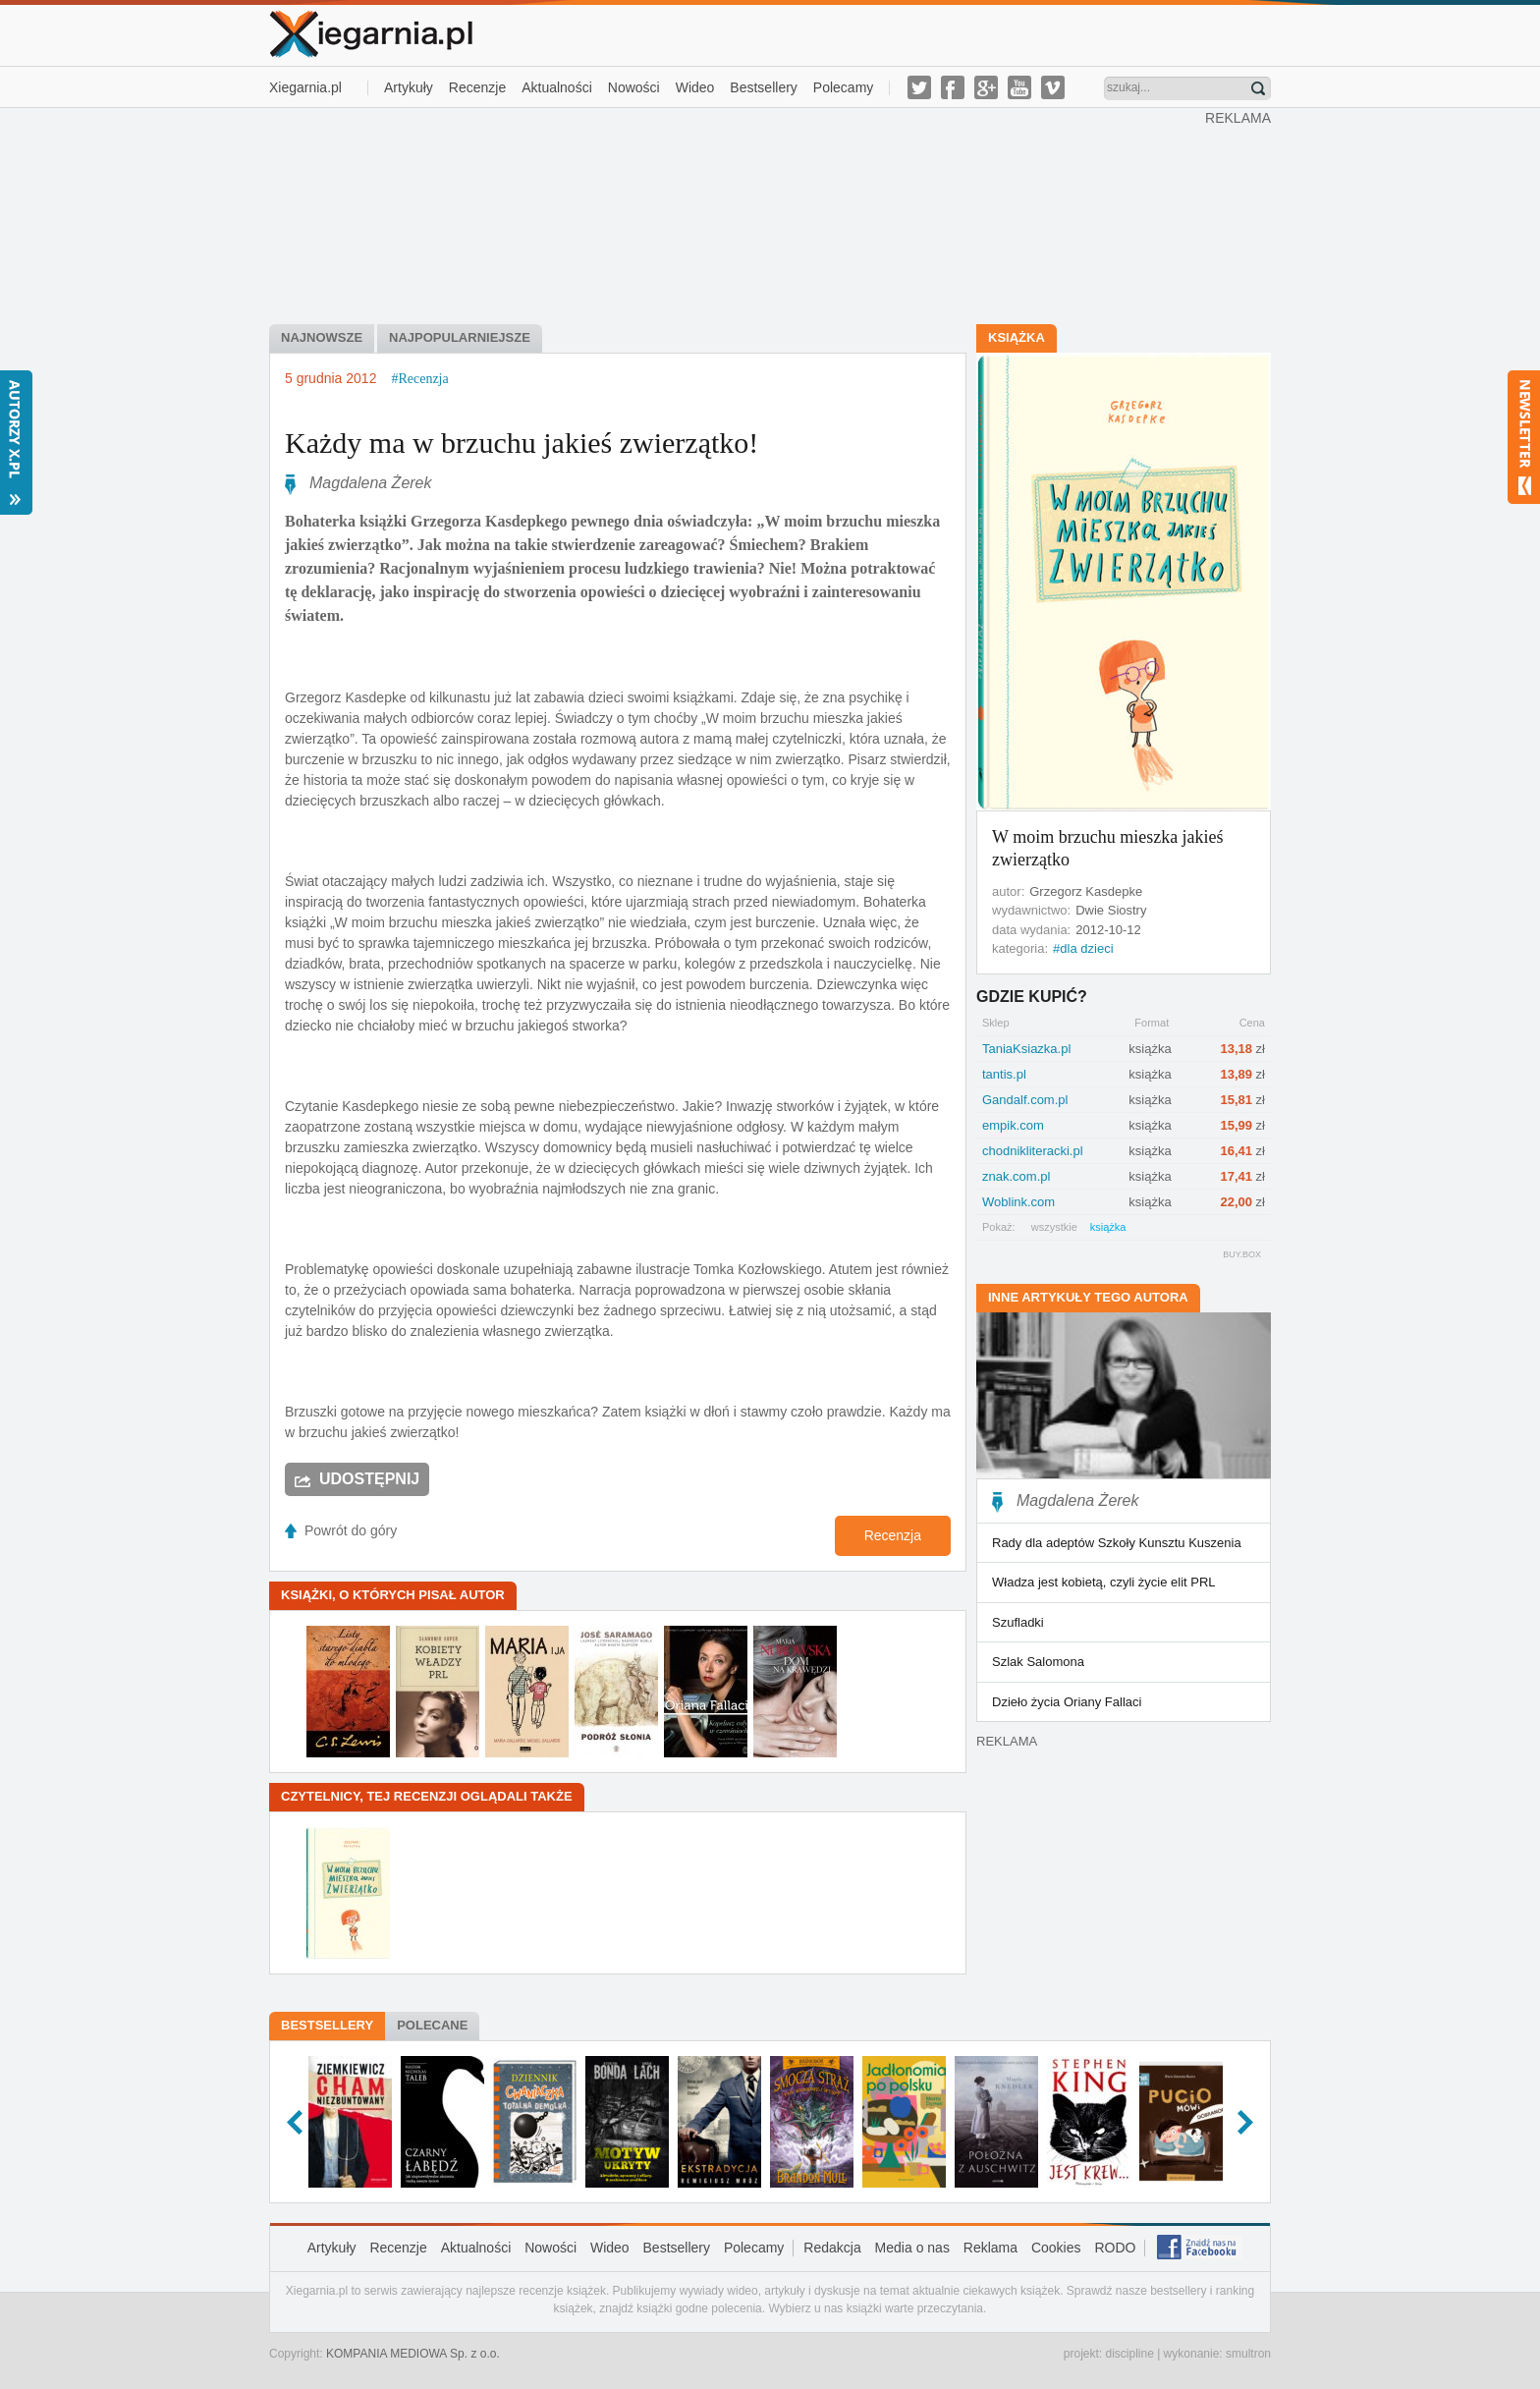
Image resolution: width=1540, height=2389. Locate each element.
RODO (1114, 2247)
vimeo (1053, 87)
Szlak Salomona (1038, 1661)
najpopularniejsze (459, 337)
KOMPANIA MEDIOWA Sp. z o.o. (413, 2354)
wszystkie (1054, 1227)
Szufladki (1018, 1622)
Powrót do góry (350, 1530)
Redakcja (831, 2247)
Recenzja (892, 1535)
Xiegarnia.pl (305, 87)
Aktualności (557, 87)
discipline (1129, 2354)
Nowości (634, 87)
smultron (1248, 2354)
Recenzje (477, 87)
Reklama (990, 2247)
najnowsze (321, 337)
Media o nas (912, 2247)
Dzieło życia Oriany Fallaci (1066, 1702)
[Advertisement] (737, 214)
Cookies (1056, 2247)
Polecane (432, 2025)
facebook (952, 87)
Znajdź (1258, 88)
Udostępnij (369, 1479)
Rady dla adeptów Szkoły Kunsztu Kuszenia (1116, 1542)
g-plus (986, 87)
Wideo (695, 87)
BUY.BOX (1242, 1254)
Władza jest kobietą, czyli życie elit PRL (1104, 1582)
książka (1108, 1227)
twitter (919, 87)
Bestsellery (763, 87)
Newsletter (1524, 437)
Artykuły (408, 87)
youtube (1019, 87)
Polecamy (843, 87)
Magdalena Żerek (370, 482)
